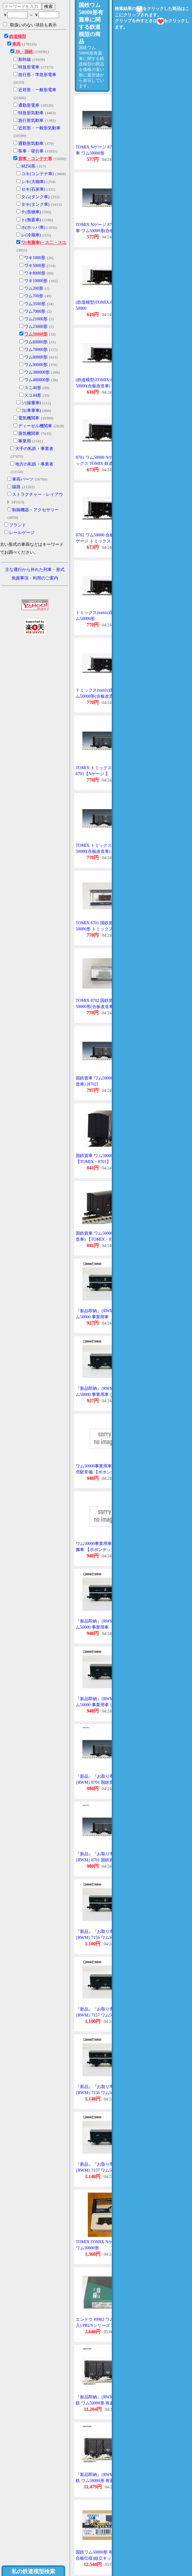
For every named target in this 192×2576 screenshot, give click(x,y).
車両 (16, 44)
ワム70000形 (36, 349)
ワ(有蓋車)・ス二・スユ (43, 242)
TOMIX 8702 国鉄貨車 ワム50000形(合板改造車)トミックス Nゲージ (103, 1006)
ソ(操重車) (31, 403)
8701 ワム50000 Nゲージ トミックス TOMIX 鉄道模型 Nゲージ (103, 463)
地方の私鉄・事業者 (34, 464)
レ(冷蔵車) (31, 235)
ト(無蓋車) (31, 220)
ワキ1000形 (34, 257)
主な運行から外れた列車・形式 (35, 569)
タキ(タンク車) (35, 204)
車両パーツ (22, 479)
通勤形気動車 (31, 143)
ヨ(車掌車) (31, 410)
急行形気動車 (31, 120)
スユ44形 (32, 395)
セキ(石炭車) (33, 189)
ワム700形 (33, 296)
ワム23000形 (36, 326)
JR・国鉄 (24, 51)
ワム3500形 (34, 304)
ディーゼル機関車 (35, 426)
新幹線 (24, 59)
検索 (48, 6)
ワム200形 (33, 288)
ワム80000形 (36, 357)
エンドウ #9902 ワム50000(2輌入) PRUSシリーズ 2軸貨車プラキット (104, 2325)
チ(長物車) (31, 212)
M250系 (28, 166)
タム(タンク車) (35, 197)
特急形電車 (28, 67)
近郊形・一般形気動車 (39, 128)
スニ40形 (32, 387)
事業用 (24, 441)
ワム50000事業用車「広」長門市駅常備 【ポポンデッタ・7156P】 (104, 1472)
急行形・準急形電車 (37, 74)
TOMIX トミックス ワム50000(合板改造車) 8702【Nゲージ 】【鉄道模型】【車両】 (104, 851)
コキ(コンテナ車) (37, 174)
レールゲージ (22, 532)
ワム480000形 (37, 380)
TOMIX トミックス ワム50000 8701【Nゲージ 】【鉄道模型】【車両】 (104, 774)
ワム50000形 (36, 334)
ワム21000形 (36, 319)
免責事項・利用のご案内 (35, 578)
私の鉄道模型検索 (33, 2571)
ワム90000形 (36, 364)
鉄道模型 (17, 36)
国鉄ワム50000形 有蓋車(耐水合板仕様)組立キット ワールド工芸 (103, 2558)
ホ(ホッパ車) (33, 227)
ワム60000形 (36, 342)
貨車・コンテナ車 (35, 158)
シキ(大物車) (33, 181)
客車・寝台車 (31, 151)
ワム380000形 (37, 372)
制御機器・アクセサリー (35, 510)
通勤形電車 (28, 105)
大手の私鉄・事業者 (34, 448)
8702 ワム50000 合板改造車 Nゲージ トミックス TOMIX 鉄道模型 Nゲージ (103, 541)
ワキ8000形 (34, 273)
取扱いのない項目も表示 (30, 24)
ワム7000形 (34, 311)
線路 (16, 487)
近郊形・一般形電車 (37, 90)
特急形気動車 (31, 113)
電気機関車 (28, 418)
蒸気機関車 (28, 433)
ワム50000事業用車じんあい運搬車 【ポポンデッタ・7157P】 (104, 1549)
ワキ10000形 (36, 281)
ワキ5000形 (34, 265)
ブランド (17, 525)
